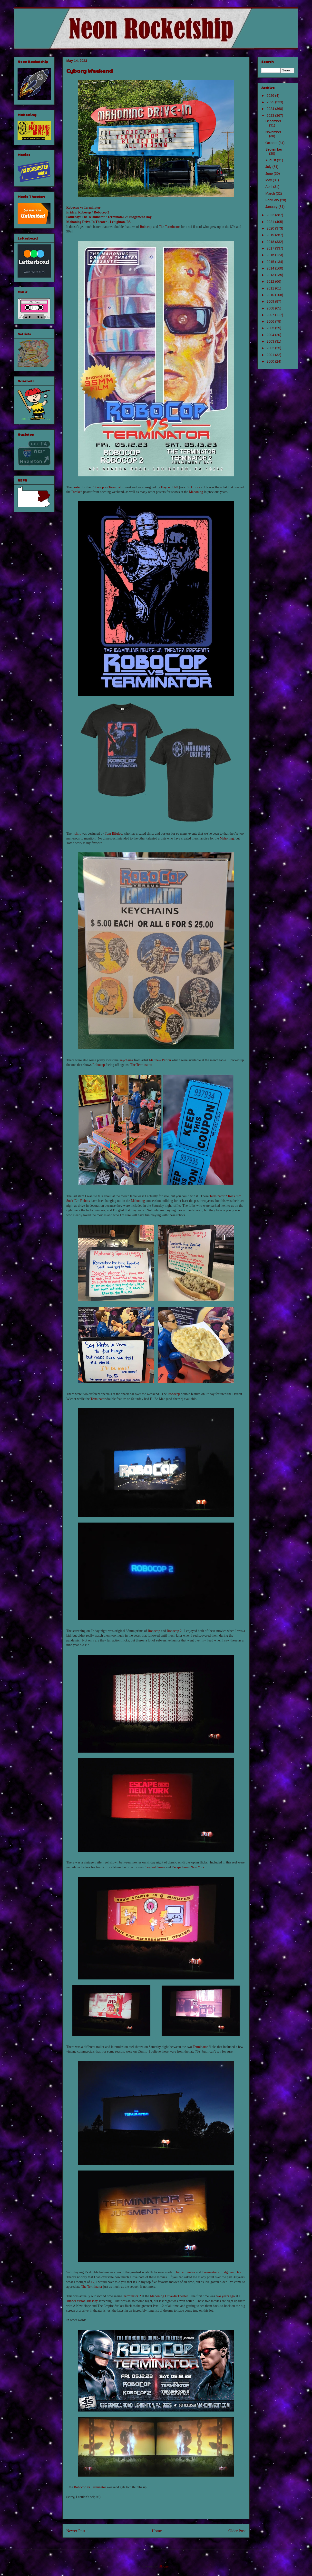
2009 (271, 301)
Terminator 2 (218, 1196)
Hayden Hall (169, 487)
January (272, 207)
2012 (271, 281)
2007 (271, 315)
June (269, 173)
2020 (271, 228)
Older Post (237, 2530)
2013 (271, 275)
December (273, 121)
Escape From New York (188, 1867)
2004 (271, 335)
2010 (271, 295)
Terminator (98, 1399)
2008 (271, 308)
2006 (271, 321)
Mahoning (196, 492)
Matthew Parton (160, 1060)
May (269, 180)
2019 (271, 235)
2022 (271, 215)
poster (76, 487)
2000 (271, 361)
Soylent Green (155, 1867)
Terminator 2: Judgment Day (221, 2272)
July (269, 167)
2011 (271, 288)
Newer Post (75, 2530)
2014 (271, 268)
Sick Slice (193, 487)
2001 (271, 355)
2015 (271, 262)
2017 (271, 248)
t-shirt (76, 833)
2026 (271, 95)
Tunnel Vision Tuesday (82, 2301)
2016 (271, 255)
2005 (271, 328)
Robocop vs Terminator (83, 207)
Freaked (76, 492)
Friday (71, 212)
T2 (93, 2282)
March (270, 193)
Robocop (84, 212)
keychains (126, 1060)
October (272, 143)
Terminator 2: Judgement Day (129, 217)
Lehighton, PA (120, 222)
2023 (271, 115)
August (271, 160)
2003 (271, 341)
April (269, 187)
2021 (271, 222)
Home (157, 2530)
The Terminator (93, 217)
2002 (271, 348)
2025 (271, 102)
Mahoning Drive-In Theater (86, 222)
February (272, 200)
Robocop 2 (101, 212)
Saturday (73, 217)
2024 (271, 109)
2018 (271, 242)
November (273, 132)
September (273, 149)
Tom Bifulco (113, 833)
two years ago (225, 2296)
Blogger (164, 2566)
